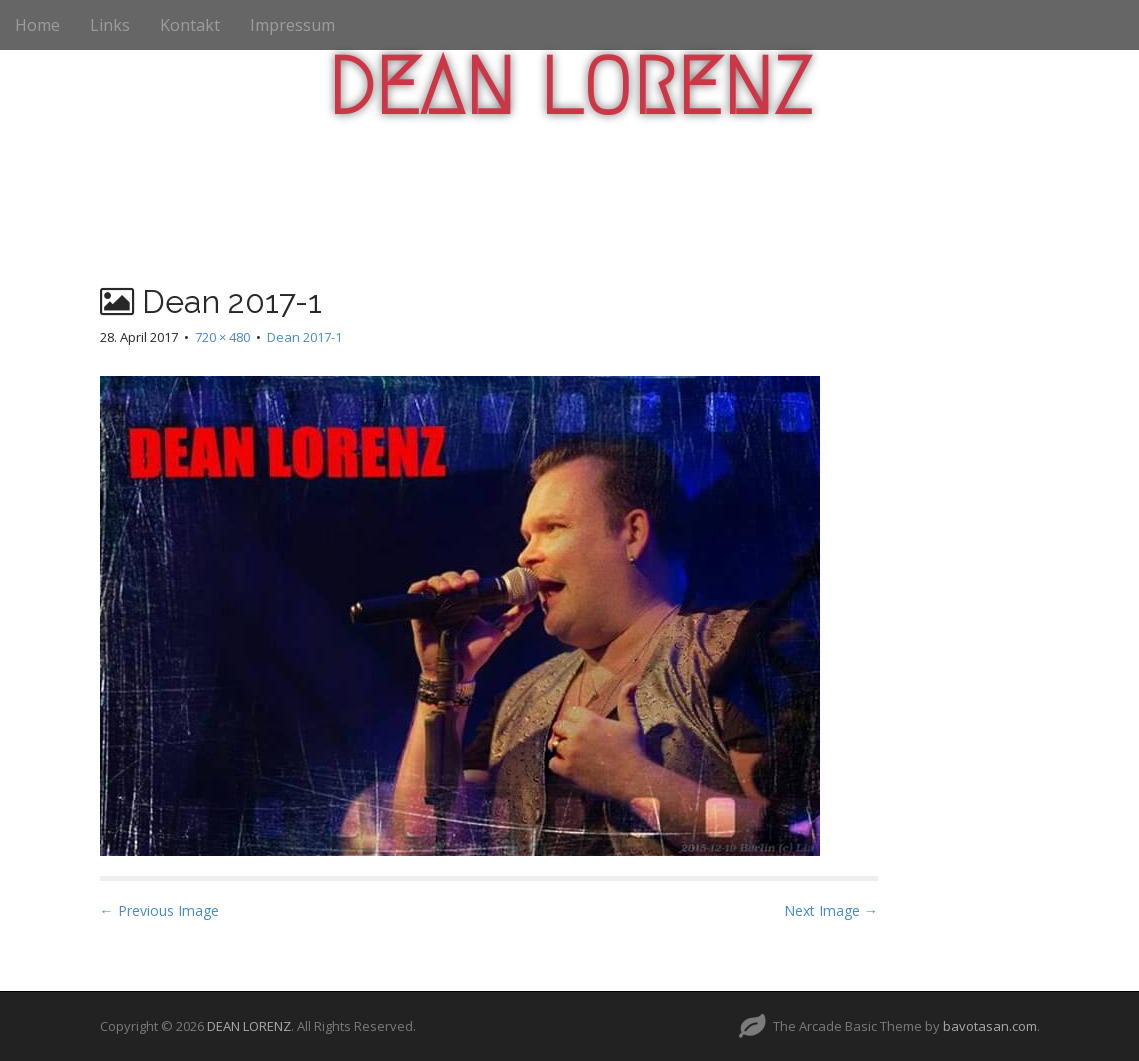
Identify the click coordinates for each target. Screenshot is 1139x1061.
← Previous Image (159, 910)
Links (110, 25)
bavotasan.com (990, 1026)
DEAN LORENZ (569, 87)
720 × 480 (222, 337)
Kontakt (190, 25)
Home (37, 25)
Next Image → (831, 910)
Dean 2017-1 (304, 337)
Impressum (292, 25)
